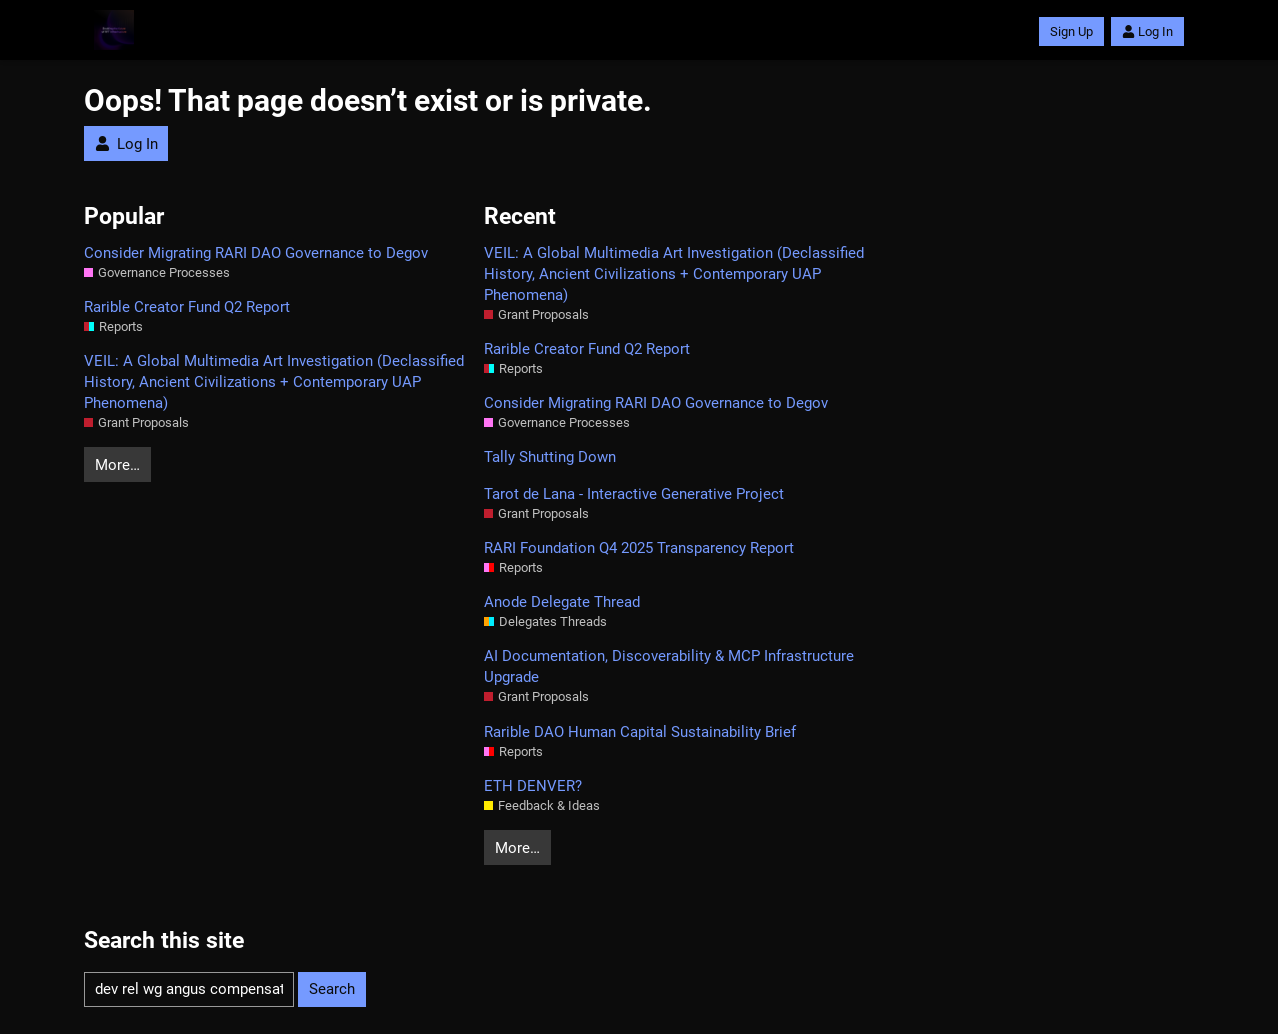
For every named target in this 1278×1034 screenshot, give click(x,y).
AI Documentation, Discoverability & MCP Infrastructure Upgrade (669, 666)
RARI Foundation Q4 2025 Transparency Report (639, 548)
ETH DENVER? (533, 786)
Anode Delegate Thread (562, 602)
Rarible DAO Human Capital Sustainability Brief (640, 732)
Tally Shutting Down (550, 457)
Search (332, 989)
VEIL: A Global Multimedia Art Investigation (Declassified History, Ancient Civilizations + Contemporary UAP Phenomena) (274, 382)
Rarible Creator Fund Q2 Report (187, 307)
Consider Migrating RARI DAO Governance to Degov (256, 253)
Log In (1147, 31)
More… (117, 465)
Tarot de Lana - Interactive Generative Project (634, 494)
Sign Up (1071, 31)
